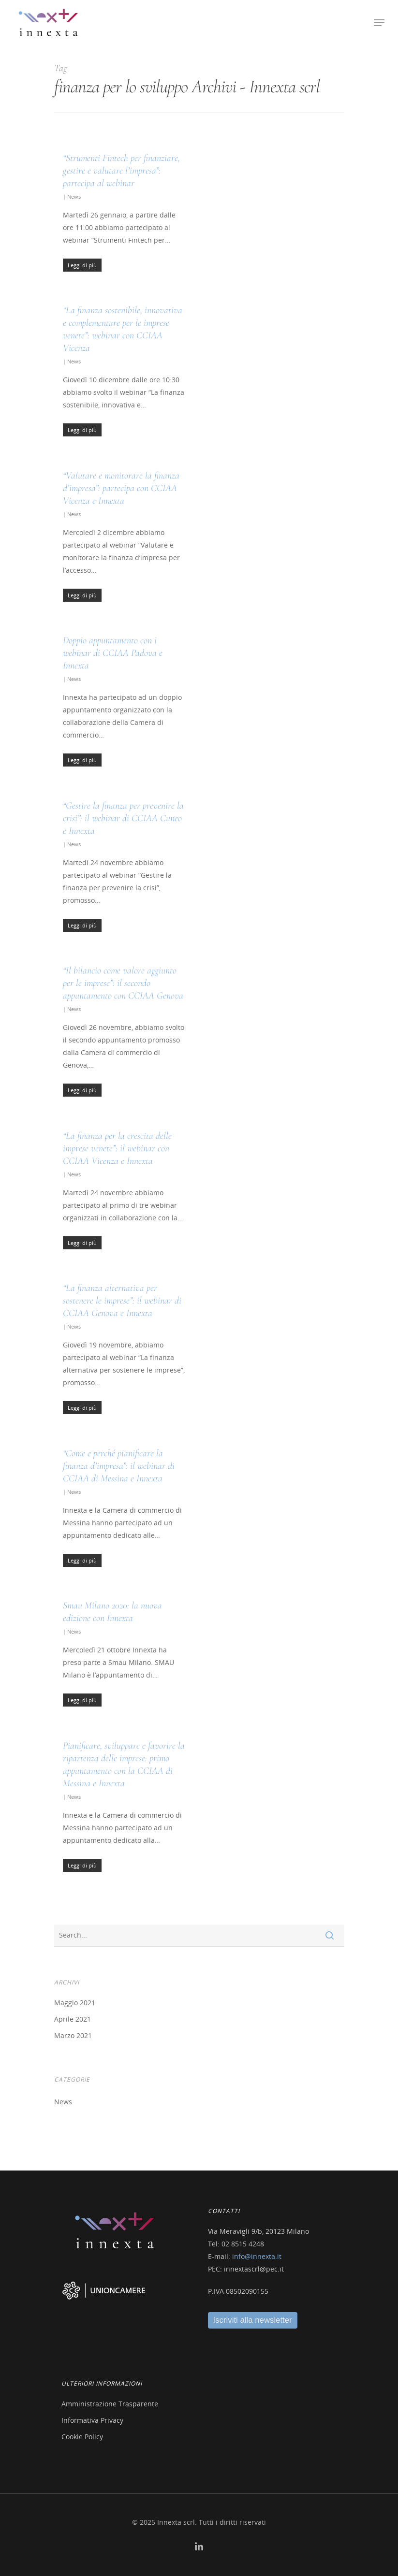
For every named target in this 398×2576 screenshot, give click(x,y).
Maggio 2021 (74, 2002)
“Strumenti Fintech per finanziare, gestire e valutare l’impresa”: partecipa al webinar (121, 170)
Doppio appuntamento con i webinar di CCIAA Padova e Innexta (112, 653)
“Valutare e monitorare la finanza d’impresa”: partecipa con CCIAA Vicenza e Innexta (121, 488)
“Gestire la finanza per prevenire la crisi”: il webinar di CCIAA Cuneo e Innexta (123, 818)
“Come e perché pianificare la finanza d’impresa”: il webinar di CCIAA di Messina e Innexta (119, 1465)
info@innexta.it (256, 2256)
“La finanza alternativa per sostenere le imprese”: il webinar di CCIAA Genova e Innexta (122, 1300)
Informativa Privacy (92, 2420)
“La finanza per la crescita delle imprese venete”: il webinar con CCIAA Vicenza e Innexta (117, 1148)
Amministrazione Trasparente (109, 2403)
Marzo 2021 (73, 2035)
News (74, 196)
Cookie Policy (82, 2436)
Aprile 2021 (72, 2019)
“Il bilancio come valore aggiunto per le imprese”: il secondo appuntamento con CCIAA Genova (123, 983)
